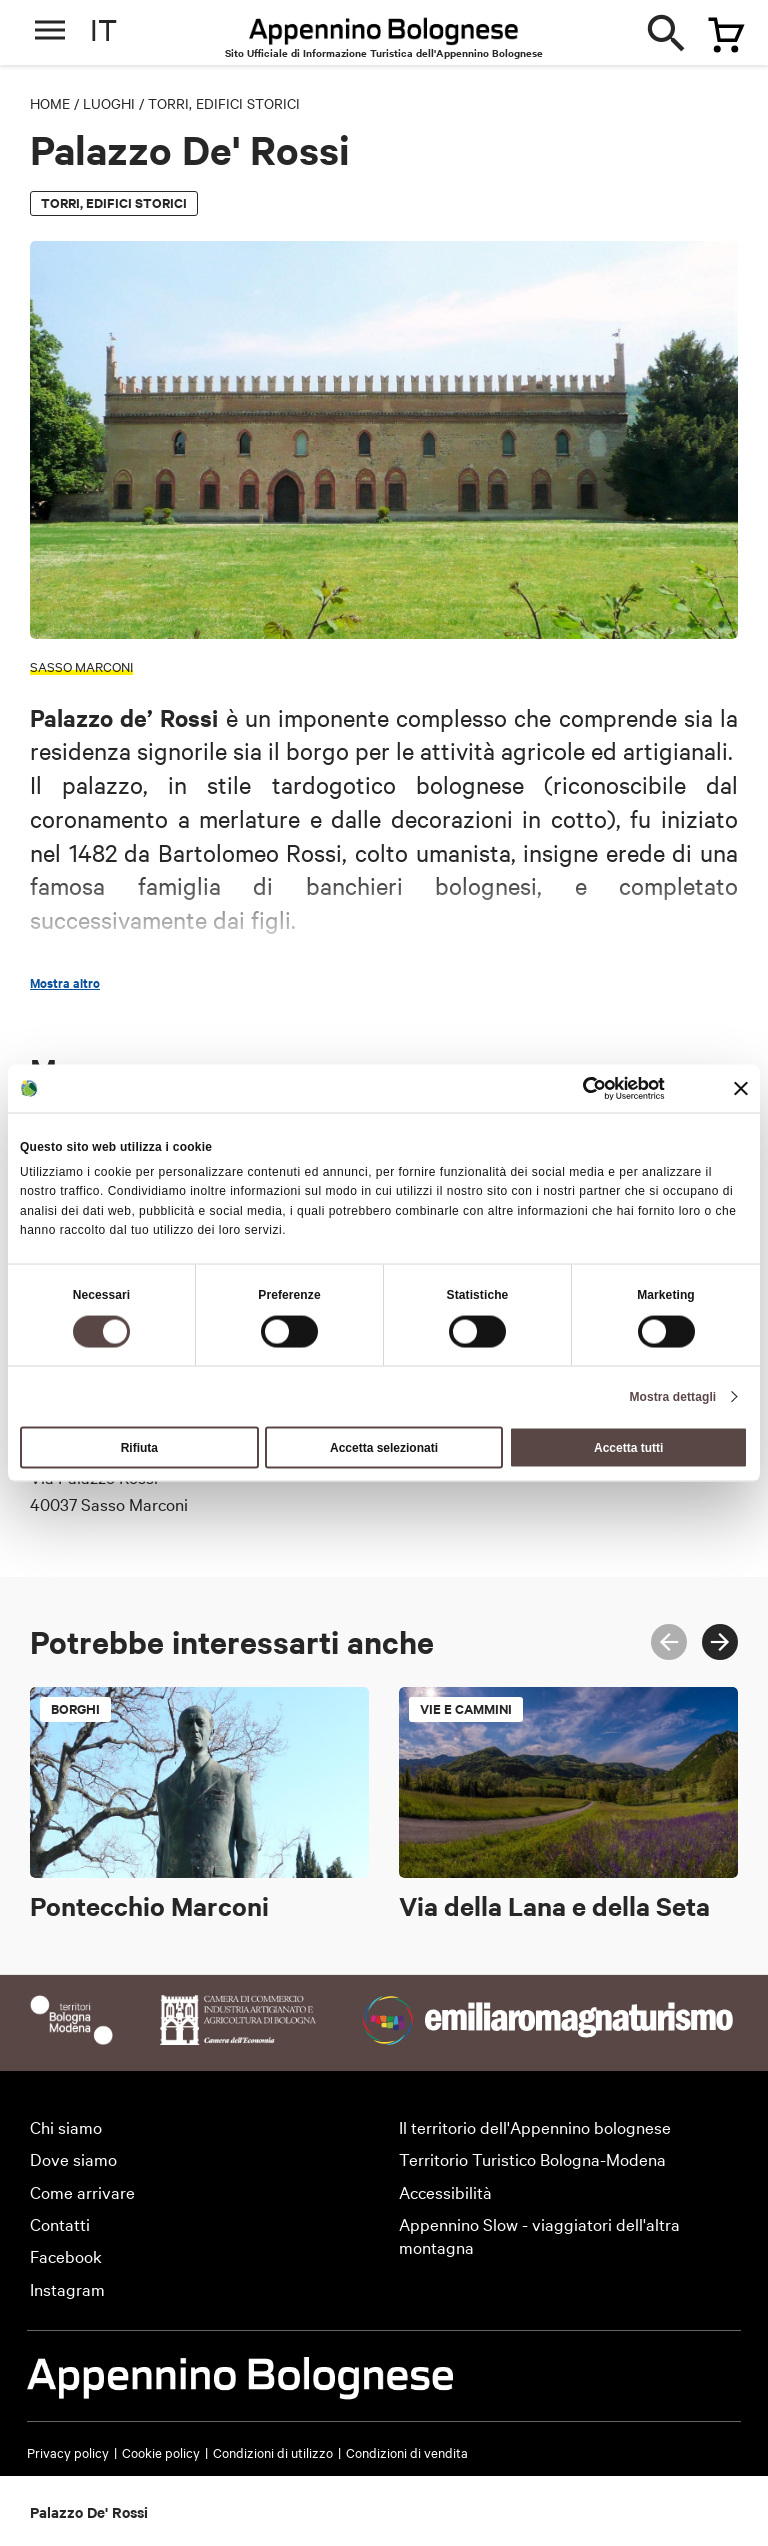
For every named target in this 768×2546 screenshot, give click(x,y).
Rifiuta (139, 1447)
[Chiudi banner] (741, 1089)
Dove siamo (73, 2158)
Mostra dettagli (672, 1396)
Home (50, 103)
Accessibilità (445, 2191)
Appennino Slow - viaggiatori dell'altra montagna (539, 2235)
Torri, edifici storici (224, 103)
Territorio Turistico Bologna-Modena (532, 2158)
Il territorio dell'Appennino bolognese (535, 2126)
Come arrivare (82, 2191)
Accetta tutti (628, 1447)
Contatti (60, 2223)
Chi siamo (66, 2126)
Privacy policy (68, 2452)
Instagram (67, 2288)
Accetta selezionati (384, 1447)
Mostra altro (65, 983)
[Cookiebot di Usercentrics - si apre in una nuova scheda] (577, 1089)
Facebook (66, 2255)
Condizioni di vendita (407, 2452)
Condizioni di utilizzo (273, 2452)
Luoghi (109, 103)
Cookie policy (161, 2452)
